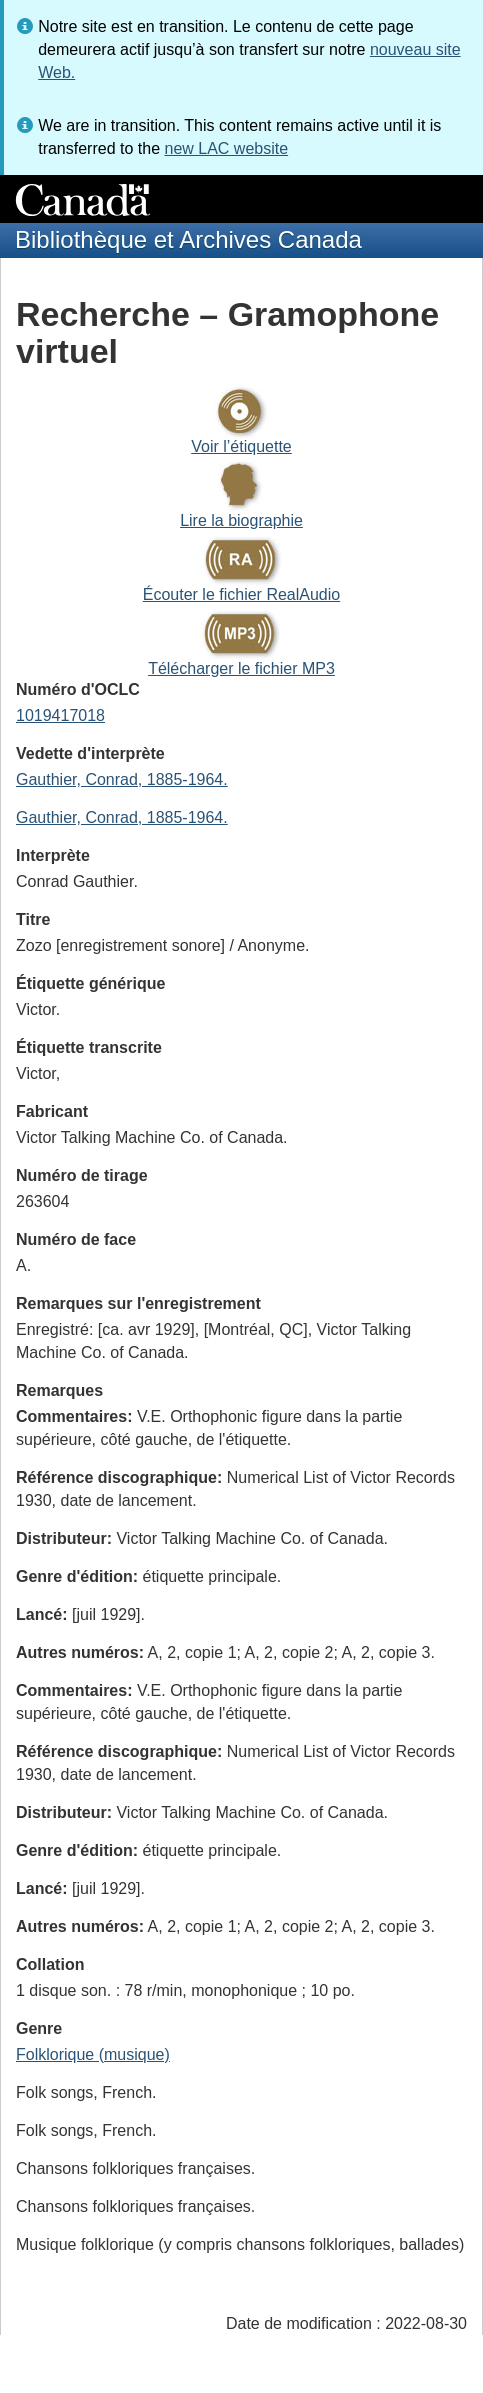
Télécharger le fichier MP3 (241, 668)
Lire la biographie (241, 520)
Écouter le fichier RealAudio (241, 594)
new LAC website (226, 148)
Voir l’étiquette (241, 446)
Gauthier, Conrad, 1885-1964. (122, 779)
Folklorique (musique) (93, 2054)
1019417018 (60, 715)
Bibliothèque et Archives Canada (188, 239)
